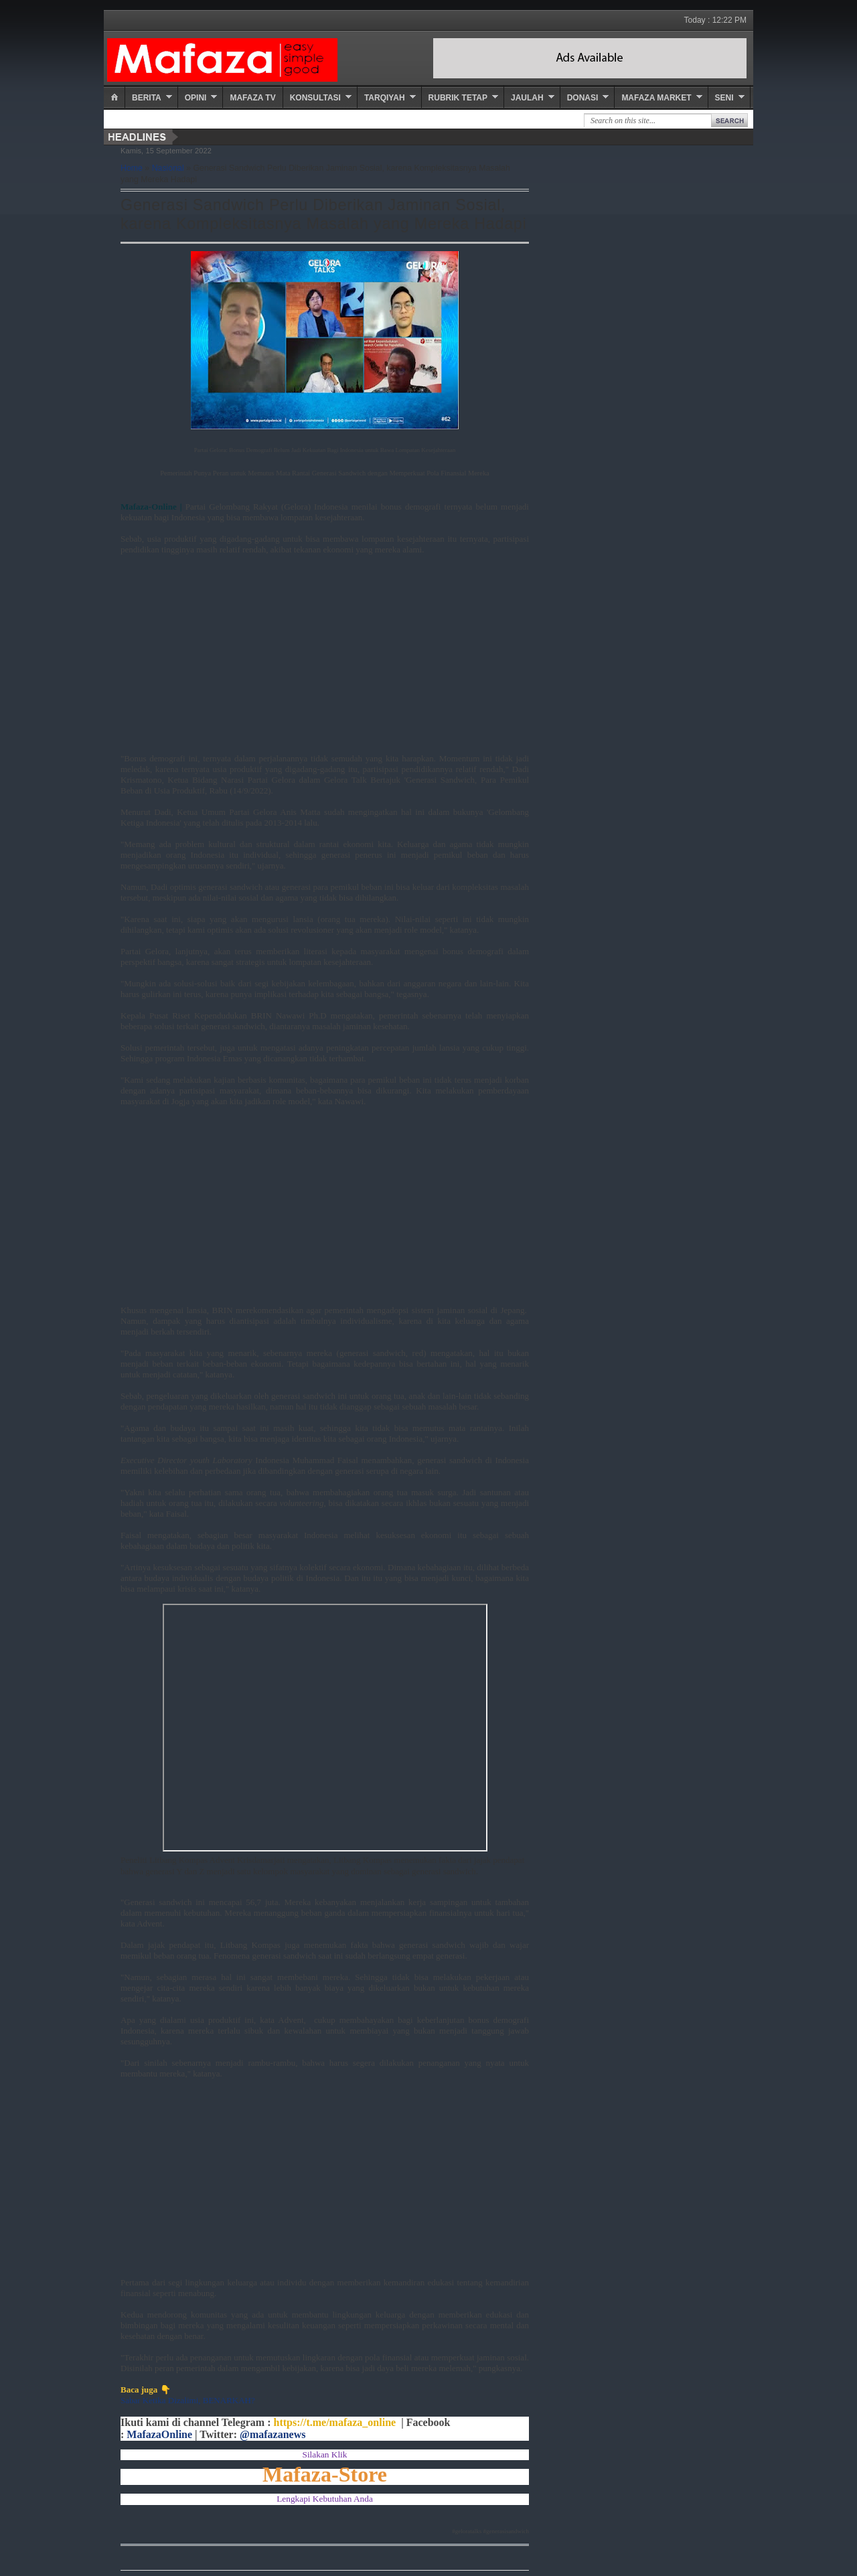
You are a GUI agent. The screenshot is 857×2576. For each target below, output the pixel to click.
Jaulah (527, 97)
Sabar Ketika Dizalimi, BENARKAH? (188, 2400)
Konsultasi (315, 97)
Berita (146, 97)
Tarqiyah (384, 97)
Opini (196, 97)
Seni (724, 97)
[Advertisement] (325, 659)
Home (132, 168)
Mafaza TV (252, 97)
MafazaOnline (159, 2434)
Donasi (583, 97)
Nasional (168, 168)
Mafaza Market (656, 97)
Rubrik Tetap (457, 97)
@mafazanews (272, 2434)
